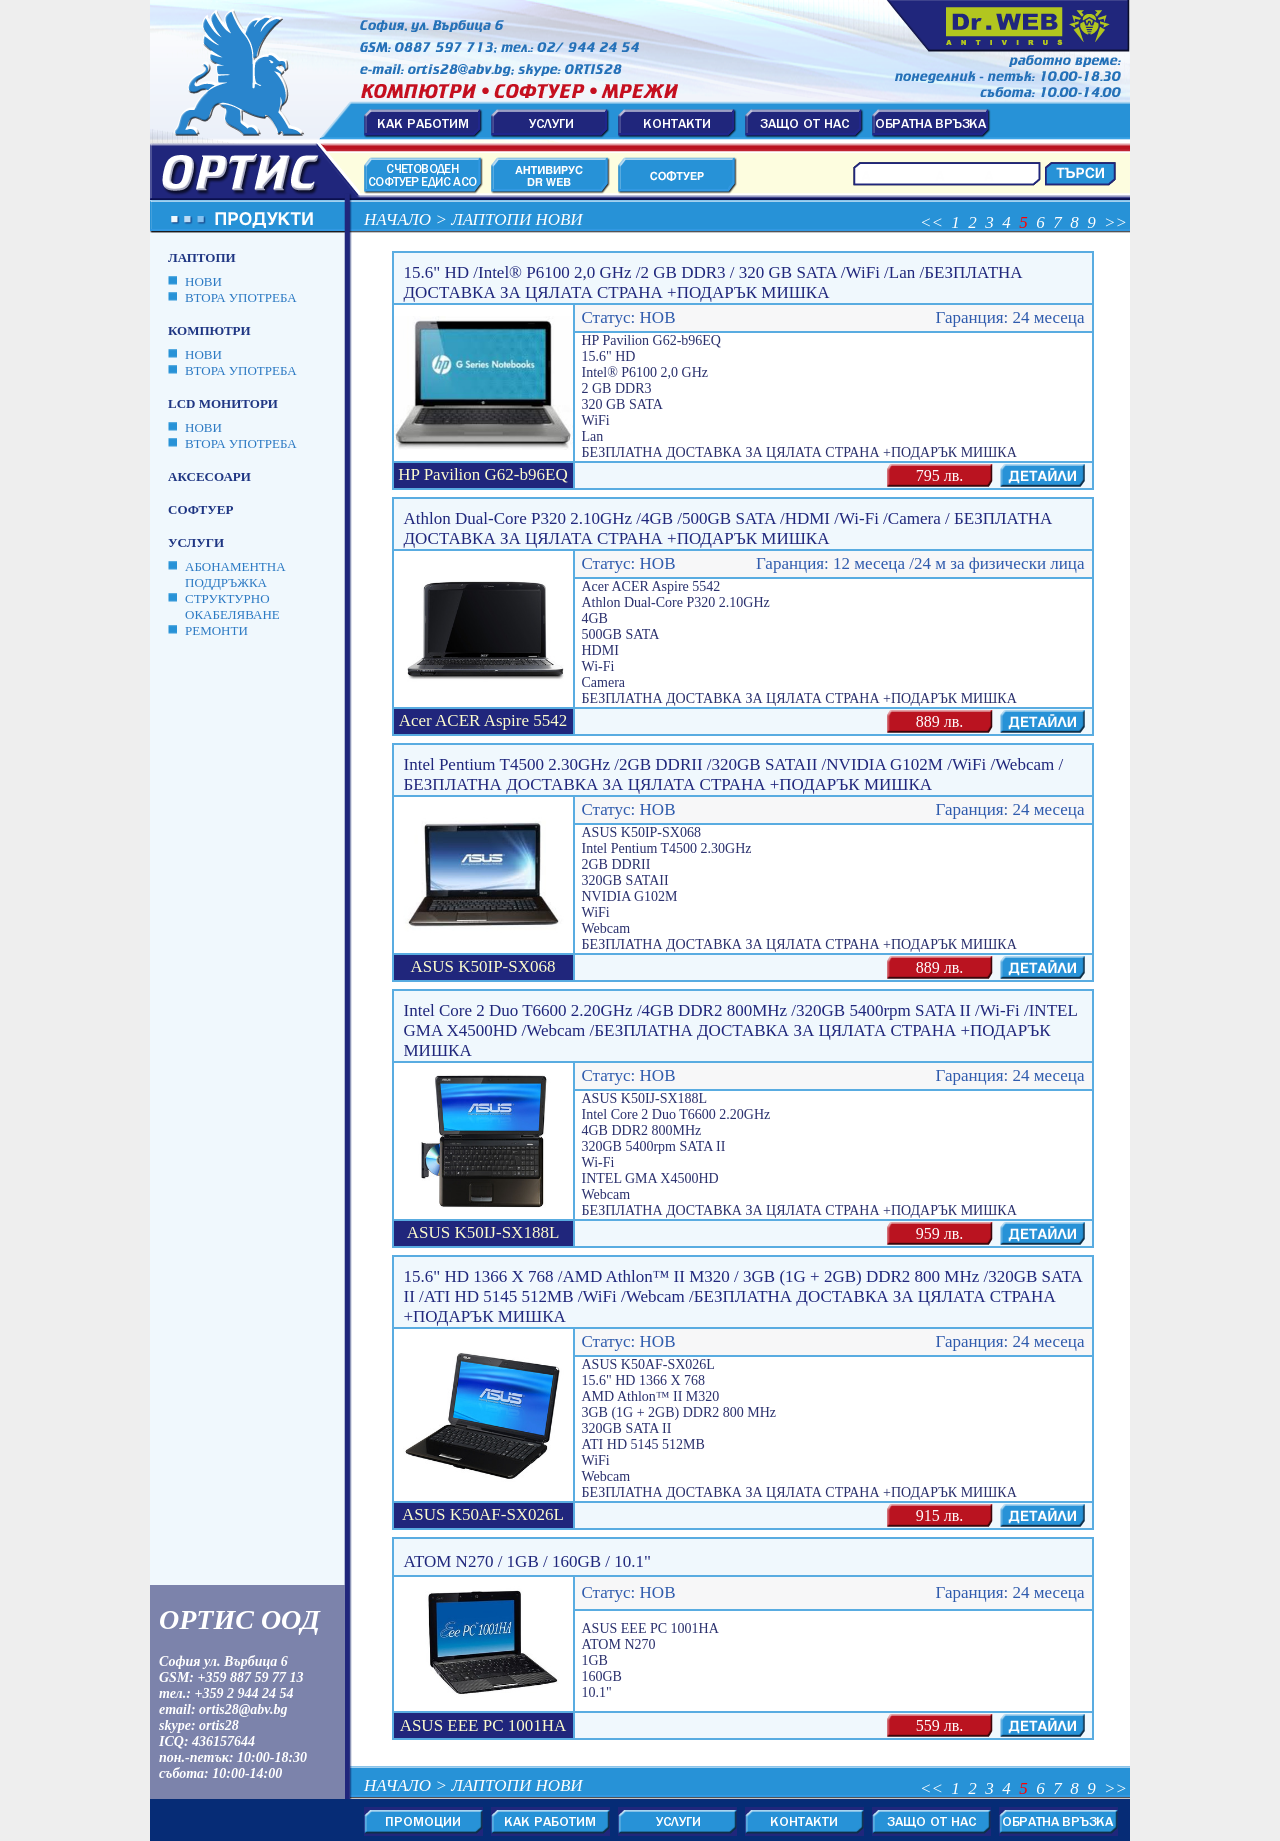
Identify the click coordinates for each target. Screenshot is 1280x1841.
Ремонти (216, 630)
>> (1115, 222)
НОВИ (203, 281)
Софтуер (200, 509)
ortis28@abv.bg (243, 1709)
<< (931, 222)
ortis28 (219, 1725)
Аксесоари (209, 476)
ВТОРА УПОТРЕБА (241, 297)
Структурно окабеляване (232, 606)
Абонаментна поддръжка (235, 574)
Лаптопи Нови (517, 219)
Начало (397, 219)
